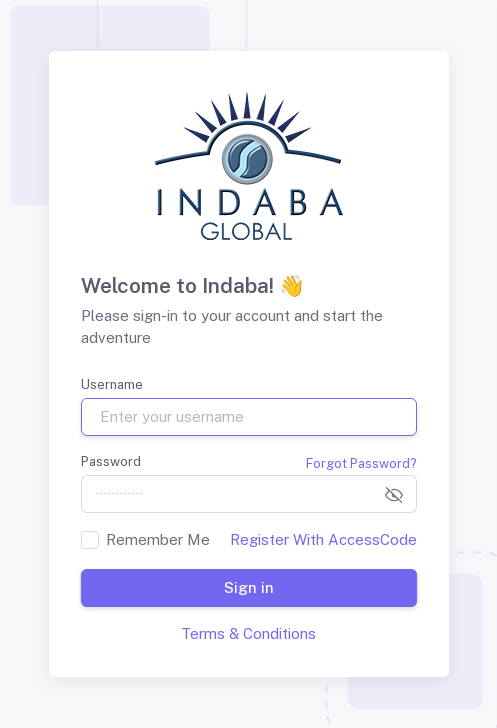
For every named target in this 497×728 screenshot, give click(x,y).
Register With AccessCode (323, 539)
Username (112, 384)
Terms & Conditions (248, 633)
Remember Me (158, 539)
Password (111, 461)
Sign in (248, 587)
